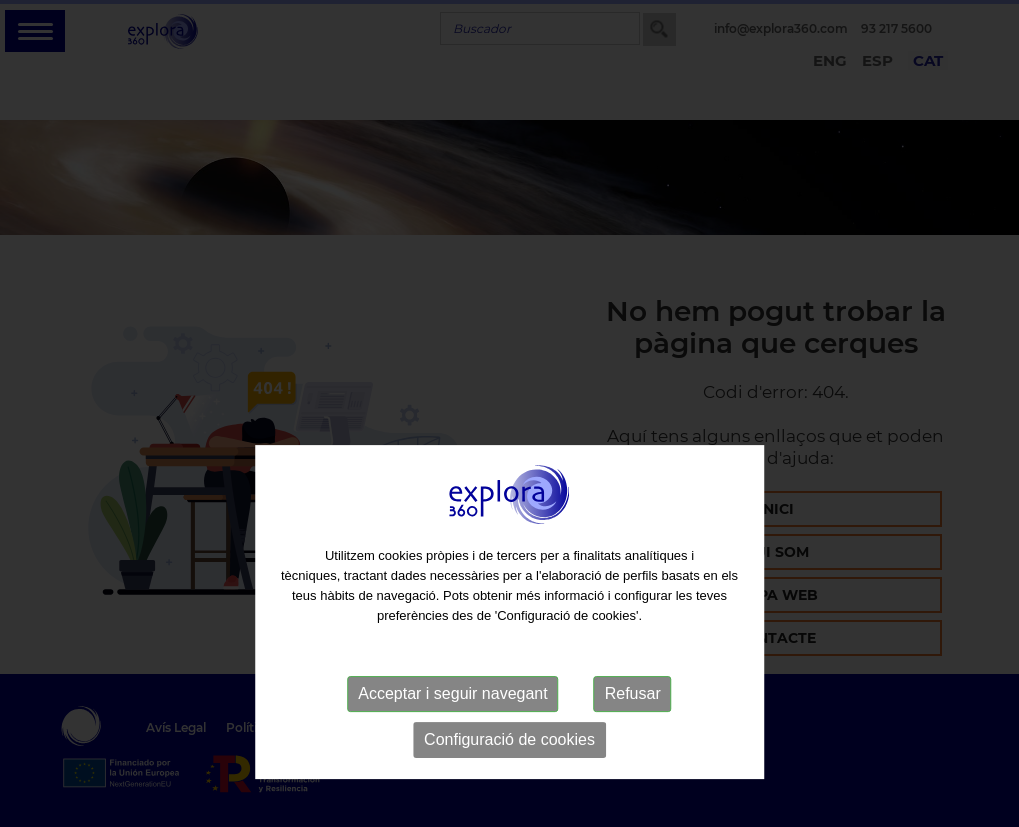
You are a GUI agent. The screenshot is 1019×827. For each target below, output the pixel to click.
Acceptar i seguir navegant (452, 727)
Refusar (633, 727)
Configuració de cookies (509, 773)
